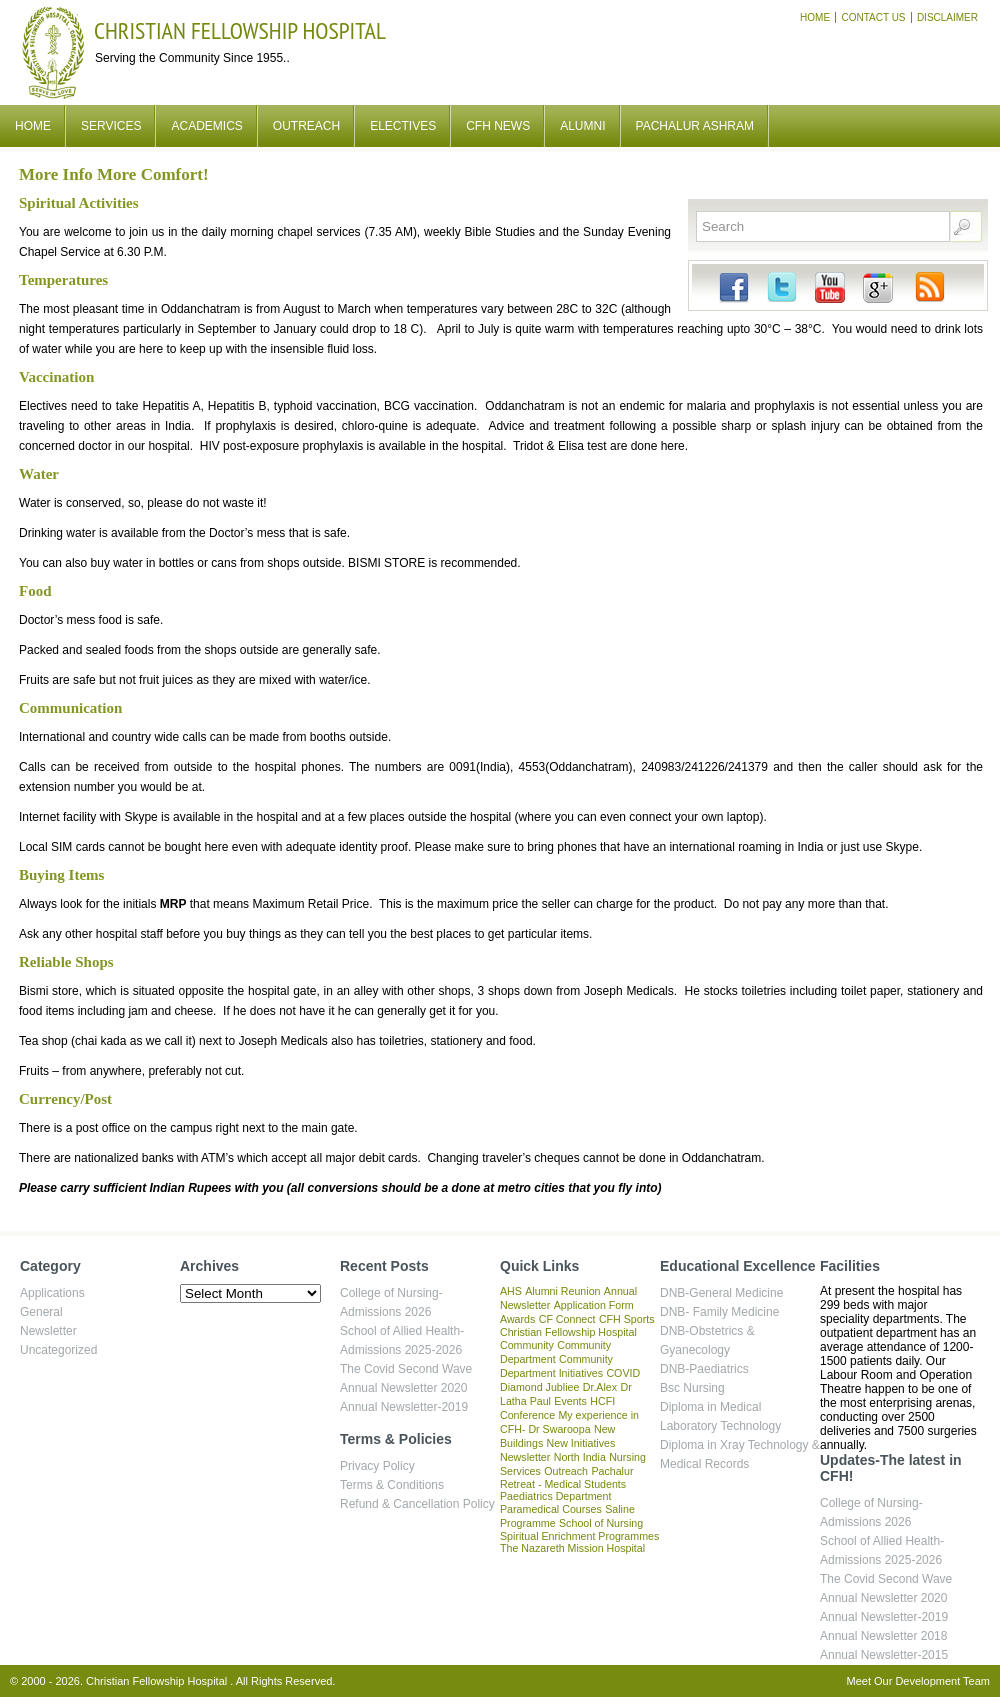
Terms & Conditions (392, 1485)
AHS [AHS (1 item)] (511, 1291)
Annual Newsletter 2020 (403, 1388)
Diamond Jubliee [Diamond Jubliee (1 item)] (539, 1387)
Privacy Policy (377, 1466)
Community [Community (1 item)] (527, 1345)
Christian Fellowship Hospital (240, 30)
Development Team (942, 1681)
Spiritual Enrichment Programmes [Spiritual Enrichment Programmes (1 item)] (579, 1536)
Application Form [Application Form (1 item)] (594, 1305)
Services (111, 126)
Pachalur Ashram (695, 126)
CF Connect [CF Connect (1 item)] (567, 1319)
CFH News (498, 126)
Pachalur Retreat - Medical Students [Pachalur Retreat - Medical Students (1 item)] (566, 1477)
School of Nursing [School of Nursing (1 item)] (601, 1523)
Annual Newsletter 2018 (883, 1636)
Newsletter (48, 1331)
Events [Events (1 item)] (570, 1401)
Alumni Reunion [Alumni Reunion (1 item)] (562, 1291)
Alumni (582, 126)
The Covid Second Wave (406, 1369)
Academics (206, 126)
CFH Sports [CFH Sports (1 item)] (627, 1319)
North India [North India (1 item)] (580, 1457)
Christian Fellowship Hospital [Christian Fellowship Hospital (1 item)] (568, 1332)
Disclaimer (947, 17)
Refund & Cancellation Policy (417, 1504)
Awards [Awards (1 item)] (517, 1319)
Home (815, 17)
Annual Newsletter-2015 (884, 1655)
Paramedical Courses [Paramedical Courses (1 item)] (551, 1509)
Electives (403, 126)
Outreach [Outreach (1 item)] (566, 1471)
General (41, 1312)
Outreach (306, 126)
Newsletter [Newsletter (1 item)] (525, 1457)
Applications (52, 1293)
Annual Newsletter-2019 (404, 1407)
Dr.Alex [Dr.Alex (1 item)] (600, 1387)
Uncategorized (58, 1350)
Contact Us (873, 17)
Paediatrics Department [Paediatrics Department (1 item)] (555, 1496)
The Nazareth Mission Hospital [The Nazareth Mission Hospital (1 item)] (572, 1548)
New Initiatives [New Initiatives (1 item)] (581, 1443)
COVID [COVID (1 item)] (623, 1373)
